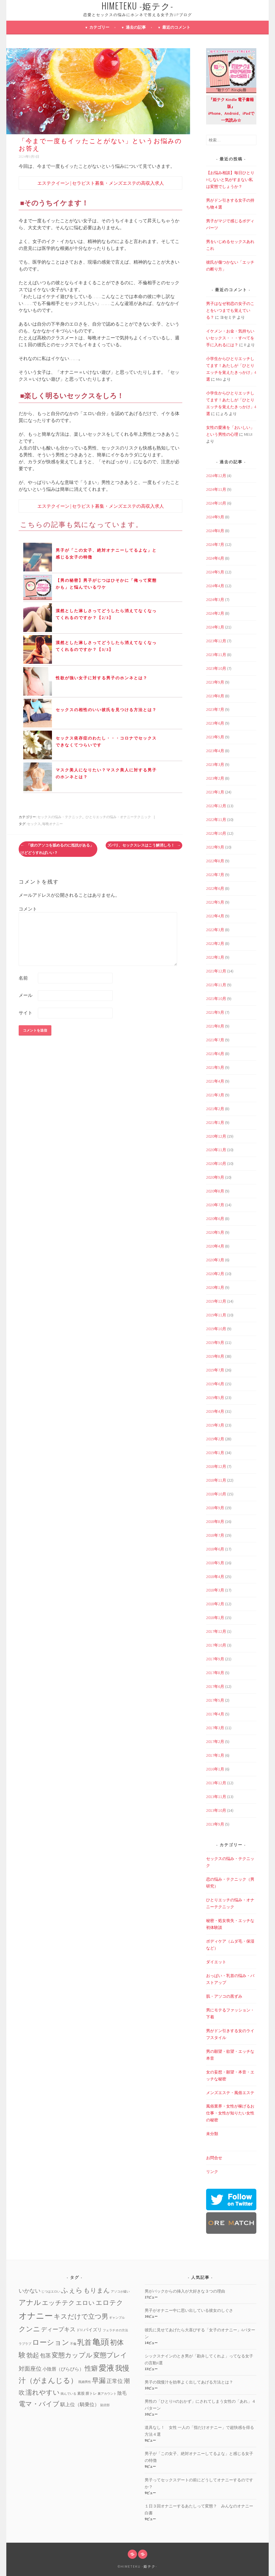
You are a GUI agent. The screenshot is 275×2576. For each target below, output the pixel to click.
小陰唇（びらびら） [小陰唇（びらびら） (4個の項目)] (63, 2369)
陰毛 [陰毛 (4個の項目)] (122, 2393)
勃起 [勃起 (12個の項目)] (32, 2355)
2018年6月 (215, 1549)
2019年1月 (215, 1452)
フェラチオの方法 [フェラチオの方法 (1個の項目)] (115, 2330)
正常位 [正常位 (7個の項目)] (114, 2380)
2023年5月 (215, 737)
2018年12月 (216, 1466)
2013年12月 (216, 1782)
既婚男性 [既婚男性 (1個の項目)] (84, 2382)
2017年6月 (215, 1686)
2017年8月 (215, 1672)
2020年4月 (215, 1246)
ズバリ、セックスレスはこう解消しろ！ (144, 845)
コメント (28, 909)
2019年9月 (215, 1342)
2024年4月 (215, 585)
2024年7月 (215, 544)
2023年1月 (215, 792)
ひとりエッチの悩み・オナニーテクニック (118, 817)
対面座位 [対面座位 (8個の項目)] (30, 2368)
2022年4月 (215, 916)
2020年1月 (215, 1287)
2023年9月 (215, 682)
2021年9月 (215, 1012)
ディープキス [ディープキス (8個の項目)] (58, 2329)
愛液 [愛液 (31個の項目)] (106, 2368)
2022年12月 (216, 805)
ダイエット (216, 1961)
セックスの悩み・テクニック (59, 817)
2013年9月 (215, 1824)
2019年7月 (215, 1370)
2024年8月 (215, 530)
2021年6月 (215, 1053)
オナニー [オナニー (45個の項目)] (36, 2315)
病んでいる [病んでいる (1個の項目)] (68, 2394)
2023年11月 (216, 654)
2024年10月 (216, 503)
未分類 (212, 2133)
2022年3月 (215, 929)
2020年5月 (215, 1232)
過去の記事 (136, 27)
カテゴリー (99, 27)
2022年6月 (215, 888)
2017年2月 (215, 1741)
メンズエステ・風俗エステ (230, 2092)
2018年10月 (216, 1494)
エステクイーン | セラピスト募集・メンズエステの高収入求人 (100, 183)
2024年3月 (215, 599)
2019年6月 (215, 1383)
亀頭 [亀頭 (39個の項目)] (100, 2342)
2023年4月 (215, 750)
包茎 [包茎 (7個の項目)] (45, 2355)
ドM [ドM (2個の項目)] (79, 2330)
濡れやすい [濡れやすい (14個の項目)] (43, 2392)
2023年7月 (215, 709)
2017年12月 (216, 1631)
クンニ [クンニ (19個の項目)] (29, 2328)
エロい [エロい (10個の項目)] (85, 2303)
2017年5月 (215, 1700)
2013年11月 (216, 1796)
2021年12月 (216, 971)
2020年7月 (215, 1204)
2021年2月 (215, 1108)
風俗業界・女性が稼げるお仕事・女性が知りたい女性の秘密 (230, 2113)
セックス (34, 824)
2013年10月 (216, 1810)
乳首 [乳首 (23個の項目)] (84, 2342)
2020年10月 (216, 1163)
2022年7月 (215, 874)
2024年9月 (215, 517)
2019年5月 (215, 1397)
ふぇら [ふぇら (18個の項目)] (72, 2290)
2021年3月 (215, 1095)
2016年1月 (215, 1769)
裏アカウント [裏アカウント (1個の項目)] (107, 2394)
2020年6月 (215, 1218)
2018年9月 (215, 1507)
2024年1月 (215, 627)
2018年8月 (215, 1521)
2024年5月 (215, 572)
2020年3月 (215, 1259)
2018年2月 (215, 1603)
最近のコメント (176, 27)
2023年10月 (216, 668)
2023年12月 (216, 640)
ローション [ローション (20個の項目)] (50, 2342)
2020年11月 (216, 1149)
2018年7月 (215, 1535)
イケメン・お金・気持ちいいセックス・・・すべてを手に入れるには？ (230, 337)
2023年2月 (215, 778)
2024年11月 (216, 489)
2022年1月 (215, 957)
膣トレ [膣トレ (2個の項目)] (91, 2393)
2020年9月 (215, 1177)
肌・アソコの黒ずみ (224, 1996)
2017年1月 (215, 1755)
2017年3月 (215, 1727)
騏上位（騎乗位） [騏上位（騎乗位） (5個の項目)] (79, 2404)
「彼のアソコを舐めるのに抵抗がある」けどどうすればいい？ (57, 849)
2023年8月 (215, 696)
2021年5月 (215, 1067)
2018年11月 (216, 1480)
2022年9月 (215, 847)
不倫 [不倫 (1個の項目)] (73, 2344)
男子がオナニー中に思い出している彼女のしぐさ (189, 2310)
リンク (212, 2171)
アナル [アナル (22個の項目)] (30, 2302)
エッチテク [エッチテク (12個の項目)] (58, 2303)
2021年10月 (216, 998)
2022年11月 (216, 819)
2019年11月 (216, 1315)
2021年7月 (215, 1039)
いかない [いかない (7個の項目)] (29, 2290)
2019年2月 (215, 1438)
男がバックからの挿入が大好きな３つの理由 (185, 2291)
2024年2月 (215, 613)
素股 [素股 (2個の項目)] (81, 2393)
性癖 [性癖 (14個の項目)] (91, 2368)
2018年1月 (215, 1617)
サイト (25, 1012)
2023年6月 (215, 723)
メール (25, 995)
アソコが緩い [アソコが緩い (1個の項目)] (120, 2291)
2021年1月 (215, 1122)
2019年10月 (216, 1328)
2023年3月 (215, 764)
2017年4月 (215, 1714)
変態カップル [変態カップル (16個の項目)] (72, 2355)
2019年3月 (215, 1425)
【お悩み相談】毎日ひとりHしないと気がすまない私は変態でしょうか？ (230, 179)
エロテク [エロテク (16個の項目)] (109, 2302)
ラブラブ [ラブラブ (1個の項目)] (25, 2344)
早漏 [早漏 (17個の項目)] (99, 2380)
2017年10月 (216, 1645)
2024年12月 (216, 475)
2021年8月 (215, 1026)
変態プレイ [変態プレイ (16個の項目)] (110, 2355)
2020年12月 (216, 1136)
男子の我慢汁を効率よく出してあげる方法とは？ (189, 2382)
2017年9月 (215, 1658)
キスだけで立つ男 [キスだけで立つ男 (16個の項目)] (81, 2316)
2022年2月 (215, 943)
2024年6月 (215, 558)
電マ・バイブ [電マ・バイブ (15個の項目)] (39, 2404)
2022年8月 (215, 860)
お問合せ (214, 2157)
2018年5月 (215, 1562)
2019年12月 (216, 1301)
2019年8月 (215, 1356)
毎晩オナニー (52, 824)
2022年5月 (215, 902)
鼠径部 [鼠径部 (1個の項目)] (105, 2405)
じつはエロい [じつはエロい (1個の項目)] (50, 2291)
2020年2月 (215, 1273)
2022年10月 (216, 833)
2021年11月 (216, 984)
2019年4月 (215, 1411)
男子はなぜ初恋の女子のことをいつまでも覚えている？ (230, 310)
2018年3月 (215, 1590)
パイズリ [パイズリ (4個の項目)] (93, 2329)
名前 (23, 978)
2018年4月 (215, 1576)
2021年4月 (215, 1081)
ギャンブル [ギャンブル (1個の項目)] (117, 2318)
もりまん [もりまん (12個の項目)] (97, 2290)
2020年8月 (215, 1191)
